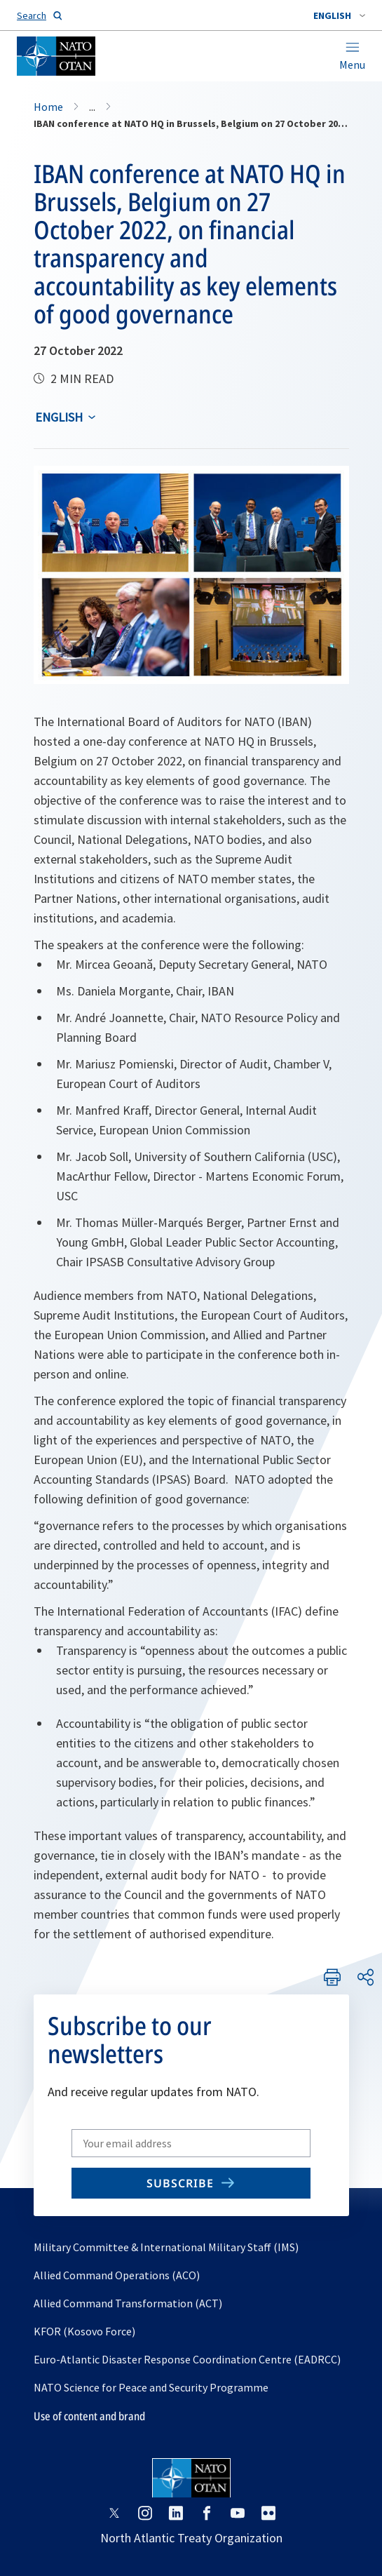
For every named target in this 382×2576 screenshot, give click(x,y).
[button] (339, 15)
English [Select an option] (59, 417)
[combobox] (339, 15)
